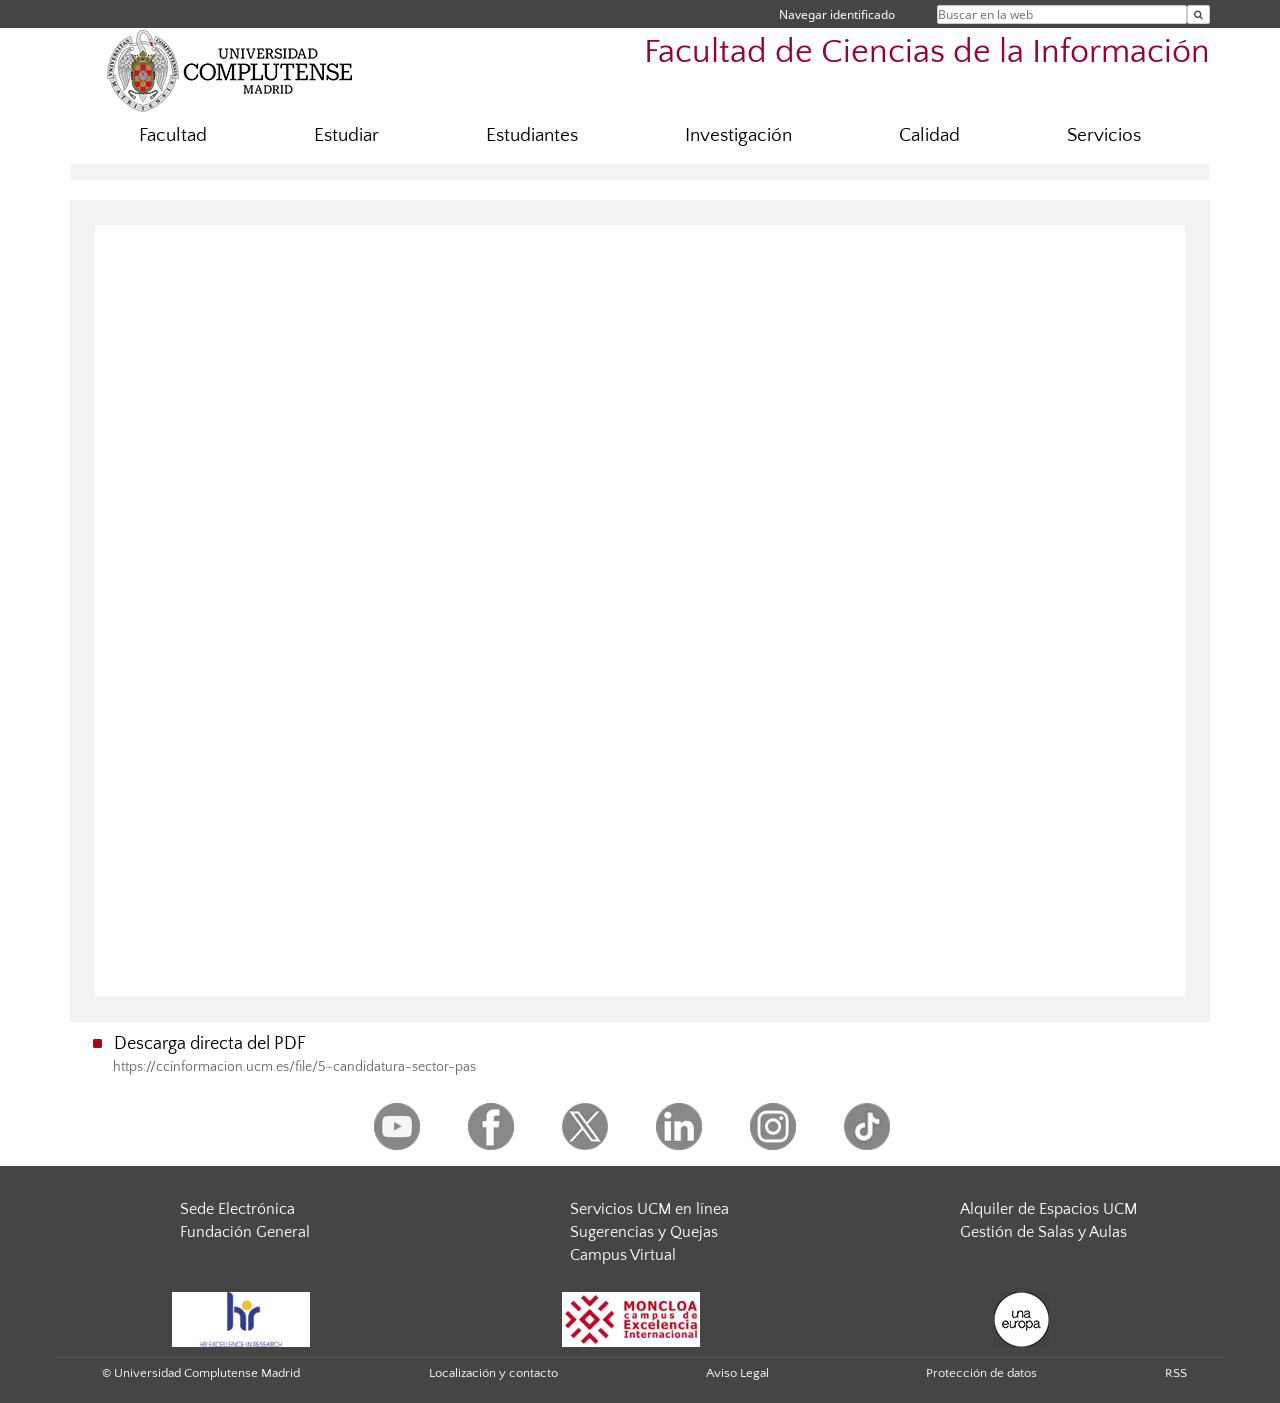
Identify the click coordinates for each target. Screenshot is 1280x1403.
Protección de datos (981, 1373)
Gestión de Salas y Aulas (1043, 1232)
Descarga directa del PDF (210, 1044)
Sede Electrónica (237, 1209)
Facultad (173, 135)
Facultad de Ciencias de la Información (927, 52)
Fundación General (245, 1232)
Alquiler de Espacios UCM (1048, 1209)
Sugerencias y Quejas (644, 1232)
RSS (1176, 1373)
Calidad (929, 135)
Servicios (1104, 135)
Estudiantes (532, 135)
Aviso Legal (737, 1373)
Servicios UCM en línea (649, 1209)
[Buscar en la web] (1198, 14)
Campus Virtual (623, 1255)
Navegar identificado (837, 14)
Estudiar (346, 135)
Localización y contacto (493, 1373)
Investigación (738, 135)
